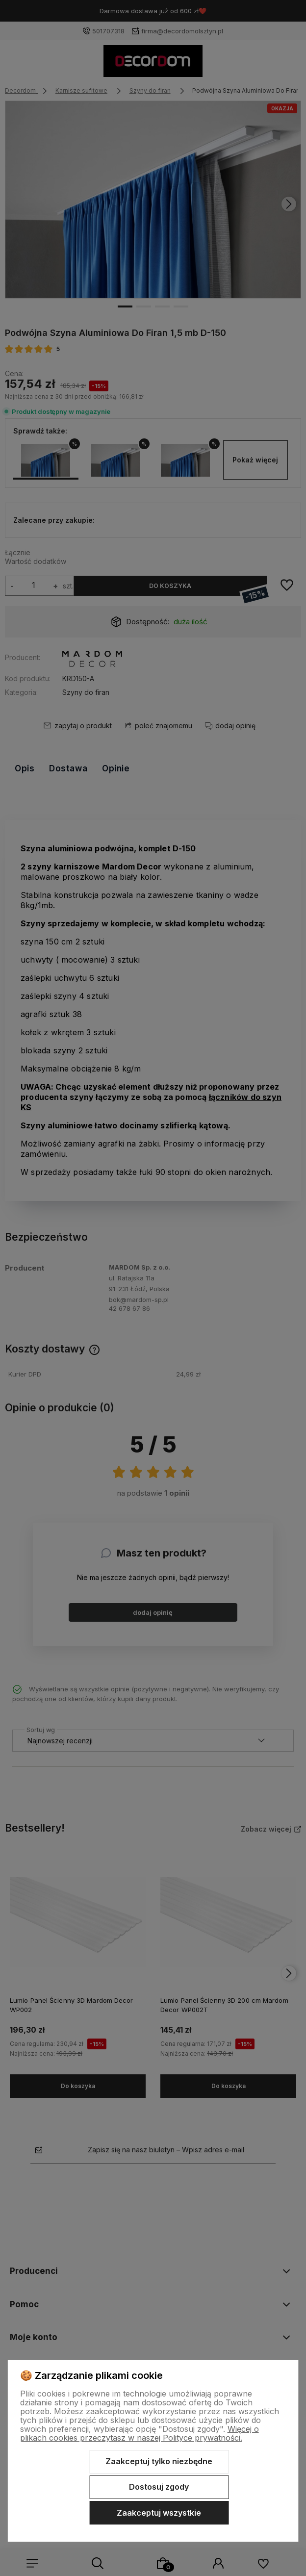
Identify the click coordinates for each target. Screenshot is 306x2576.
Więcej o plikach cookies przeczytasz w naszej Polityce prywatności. (139, 2433)
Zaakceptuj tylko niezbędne (158, 2461)
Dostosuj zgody (159, 2487)
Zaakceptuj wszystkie (159, 2513)
